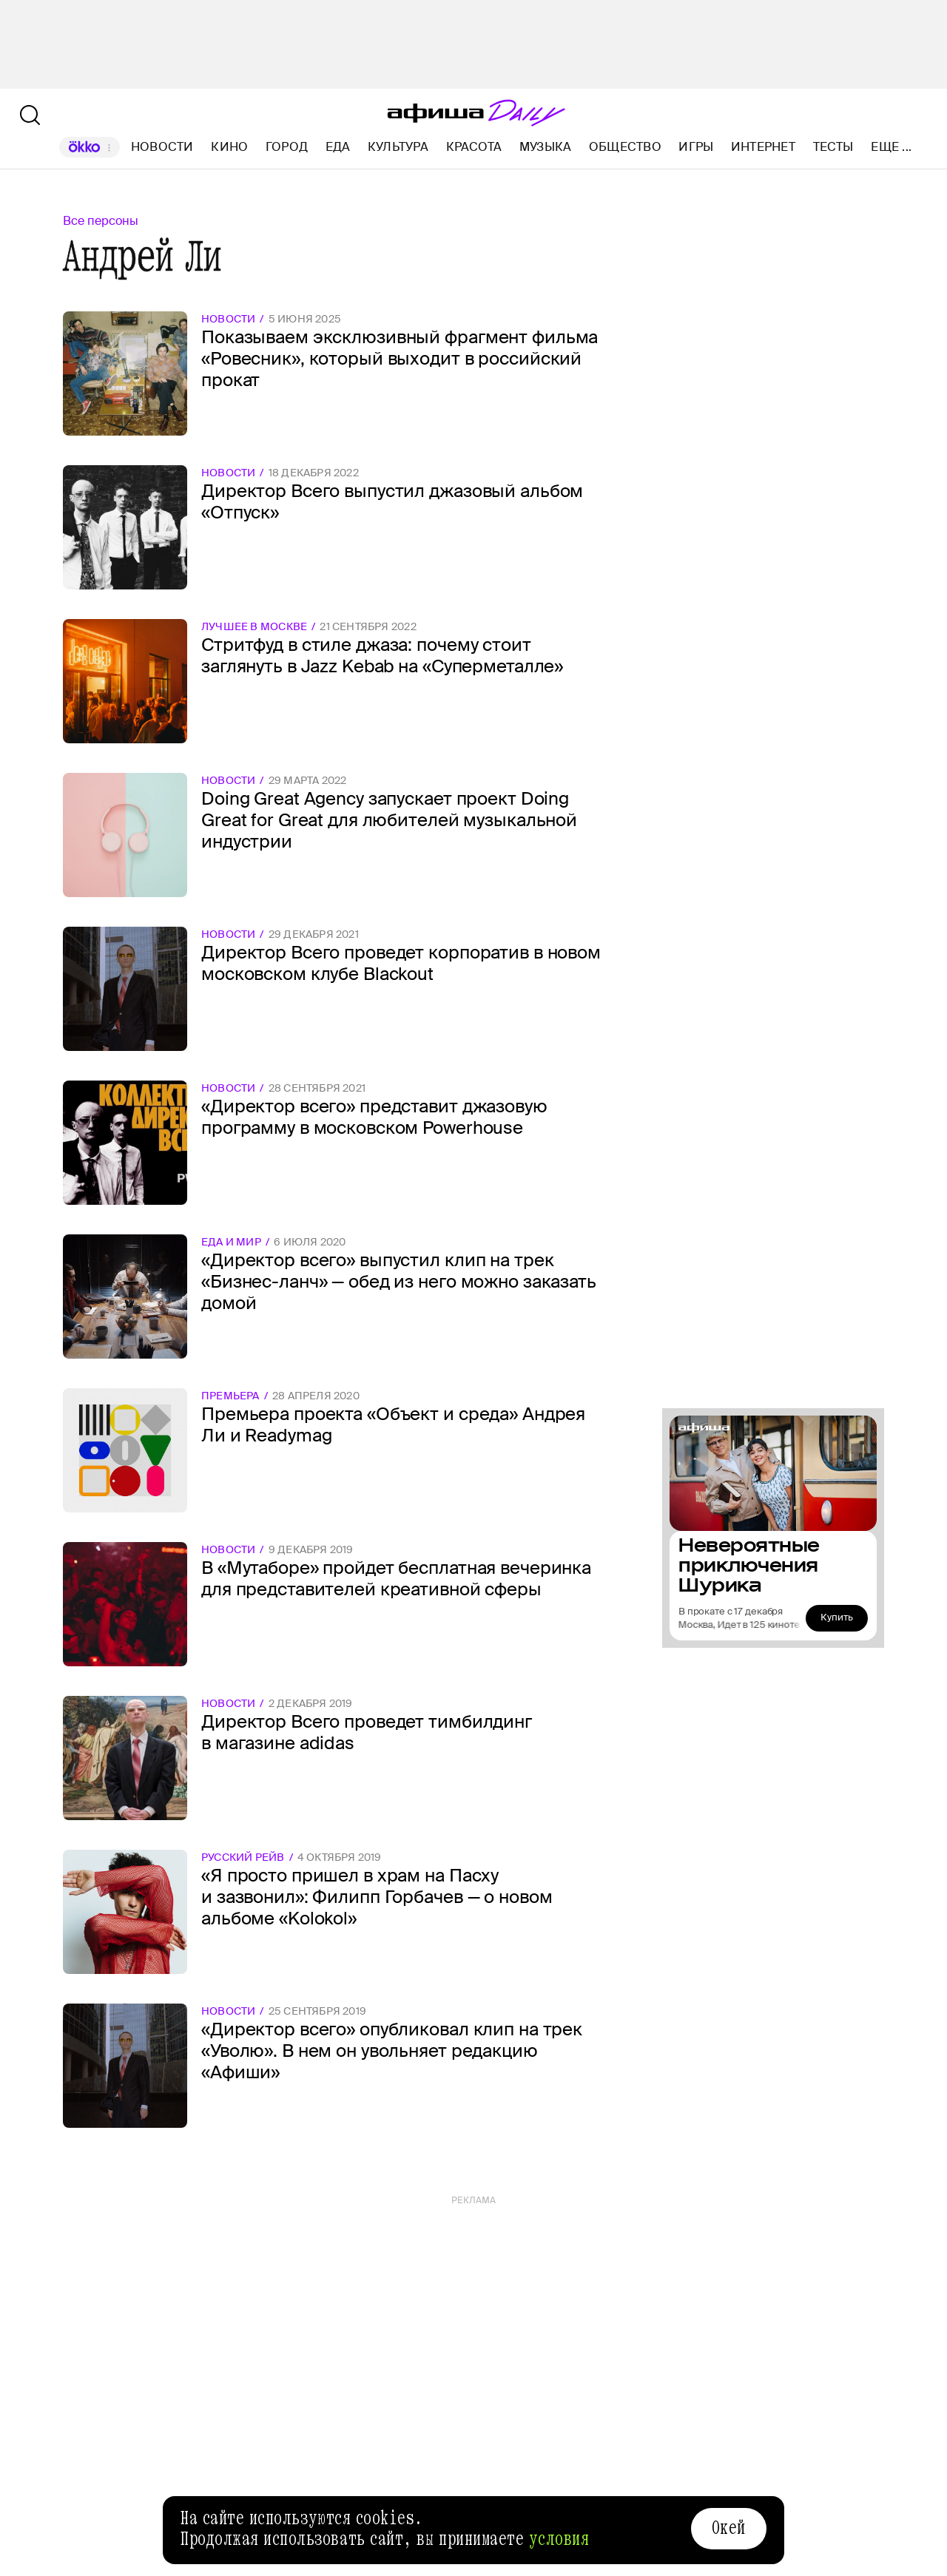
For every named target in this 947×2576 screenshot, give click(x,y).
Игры (695, 147)
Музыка (545, 147)
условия (559, 2539)
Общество (625, 147)
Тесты (833, 147)
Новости (162, 147)
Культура (398, 147)
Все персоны (100, 221)
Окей (729, 2528)
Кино (229, 147)
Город (287, 147)
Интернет (763, 147)
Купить (836, 1617)
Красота (474, 147)
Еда (338, 147)
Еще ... (891, 147)
